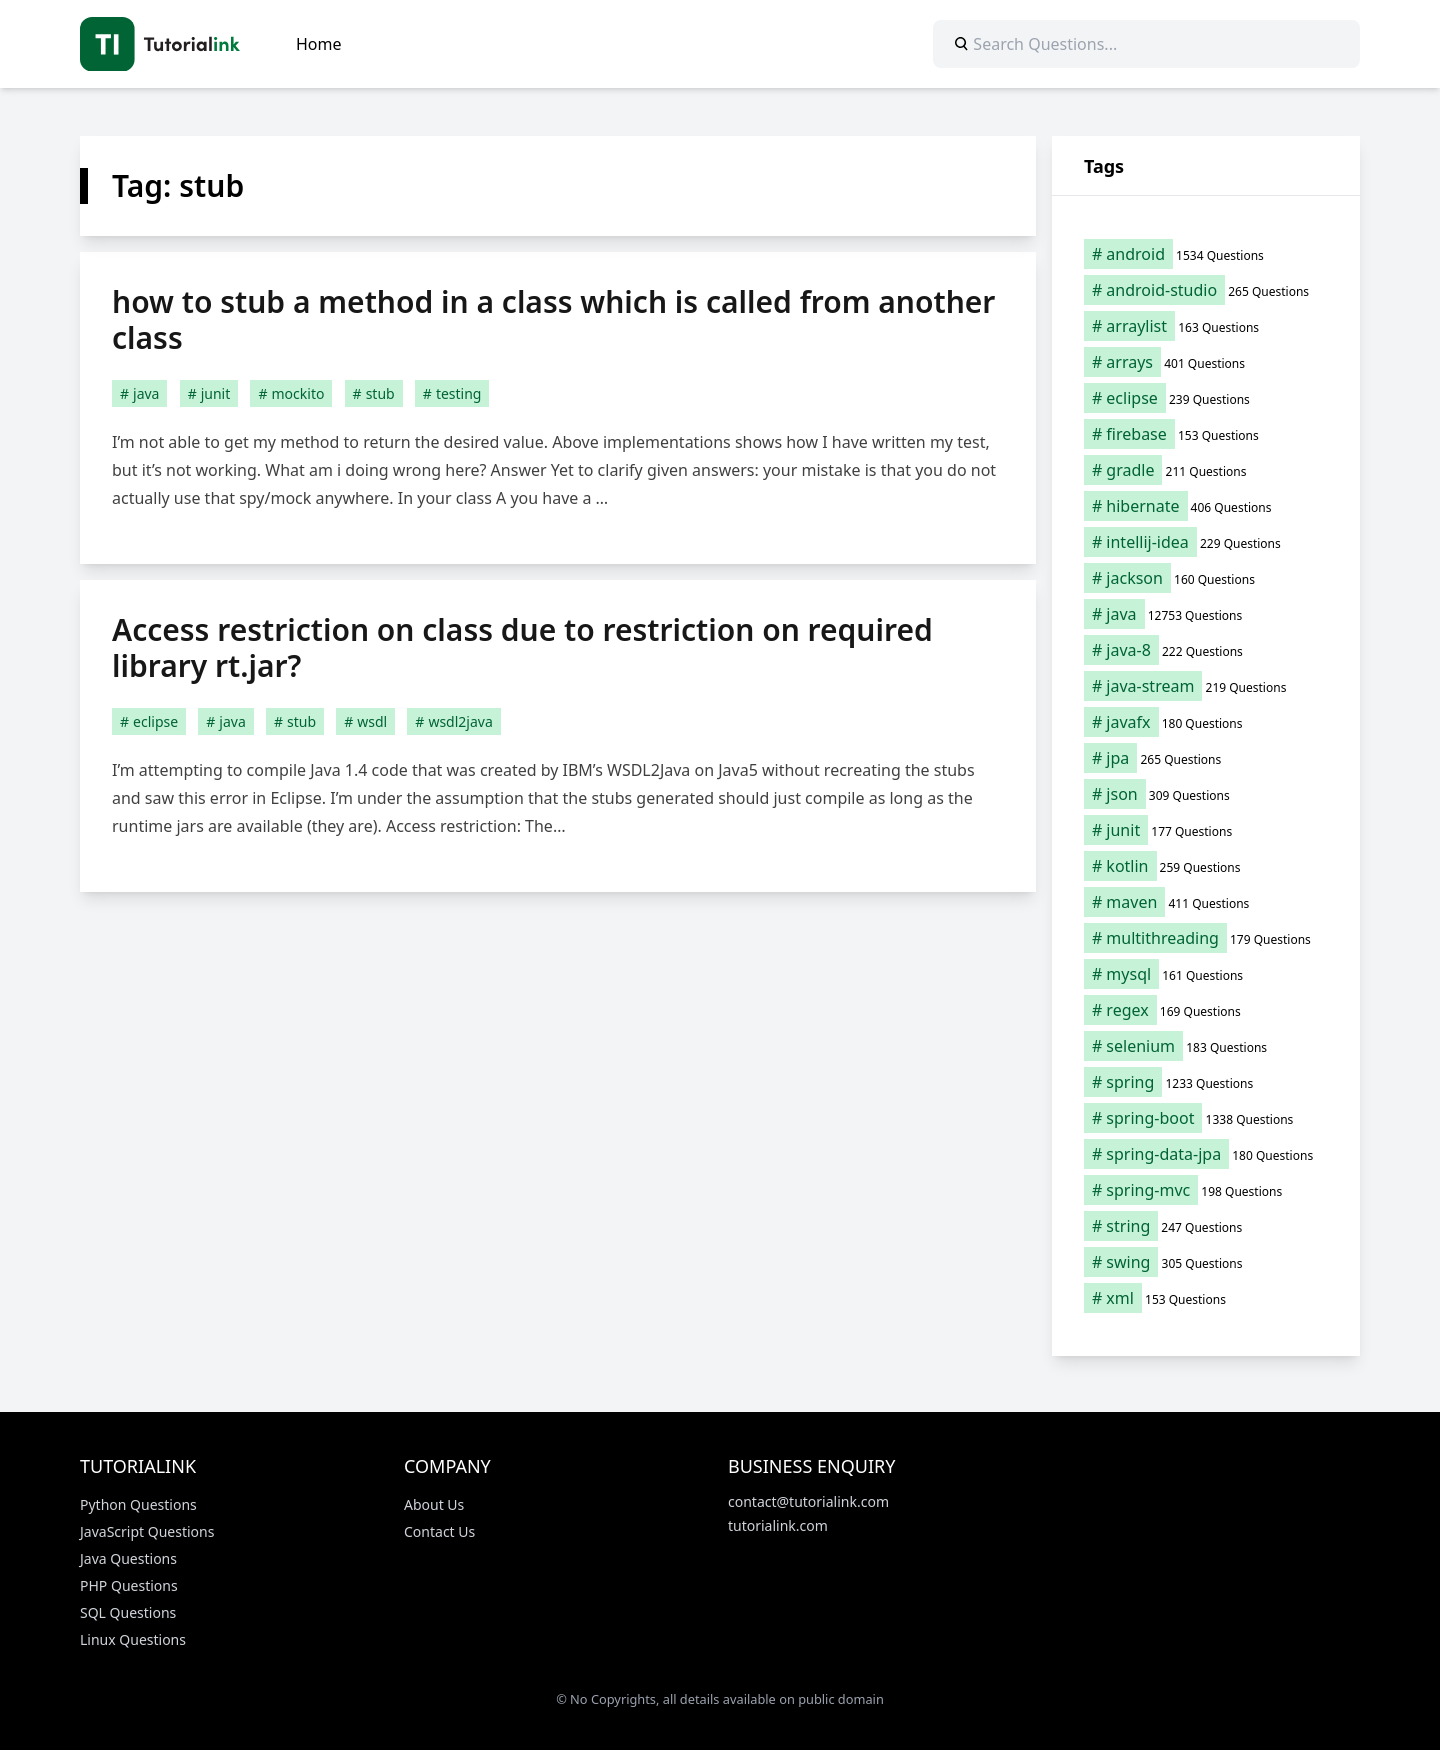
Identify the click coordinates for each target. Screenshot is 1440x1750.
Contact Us (439, 1531)
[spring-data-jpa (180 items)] (1206, 1154)
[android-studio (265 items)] (1206, 290)
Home (319, 44)
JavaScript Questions (147, 1531)
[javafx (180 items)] (1206, 722)
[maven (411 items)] (1206, 902)
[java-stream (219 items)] (1206, 686)
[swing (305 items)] (1206, 1262)
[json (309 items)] (1206, 794)
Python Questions (138, 1504)
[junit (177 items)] (1206, 830)
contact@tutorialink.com (808, 1501)
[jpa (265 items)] (1206, 758)
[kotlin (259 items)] (1206, 866)
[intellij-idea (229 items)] (1206, 542)
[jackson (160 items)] (1206, 578)
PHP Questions (129, 1585)
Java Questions (128, 1558)
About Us (434, 1504)
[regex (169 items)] (1206, 1010)
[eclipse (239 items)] (1206, 398)
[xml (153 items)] (1206, 1298)
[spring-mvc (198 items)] (1206, 1190)
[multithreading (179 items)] (1206, 938)
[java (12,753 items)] (1206, 614)
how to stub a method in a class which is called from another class (553, 319)
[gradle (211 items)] (1206, 470)
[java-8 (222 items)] (1206, 650)
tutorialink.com (778, 1525)
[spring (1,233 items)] (1206, 1082)
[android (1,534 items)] (1206, 254)
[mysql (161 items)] (1206, 974)
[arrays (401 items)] (1206, 362)
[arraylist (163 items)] (1206, 326)
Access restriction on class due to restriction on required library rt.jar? (522, 647)
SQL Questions (128, 1612)
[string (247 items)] (1206, 1226)
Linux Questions (133, 1639)
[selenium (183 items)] (1206, 1046)
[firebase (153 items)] (1206, 434)
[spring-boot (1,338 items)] (1206, 1118)
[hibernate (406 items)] (1206, 506)
